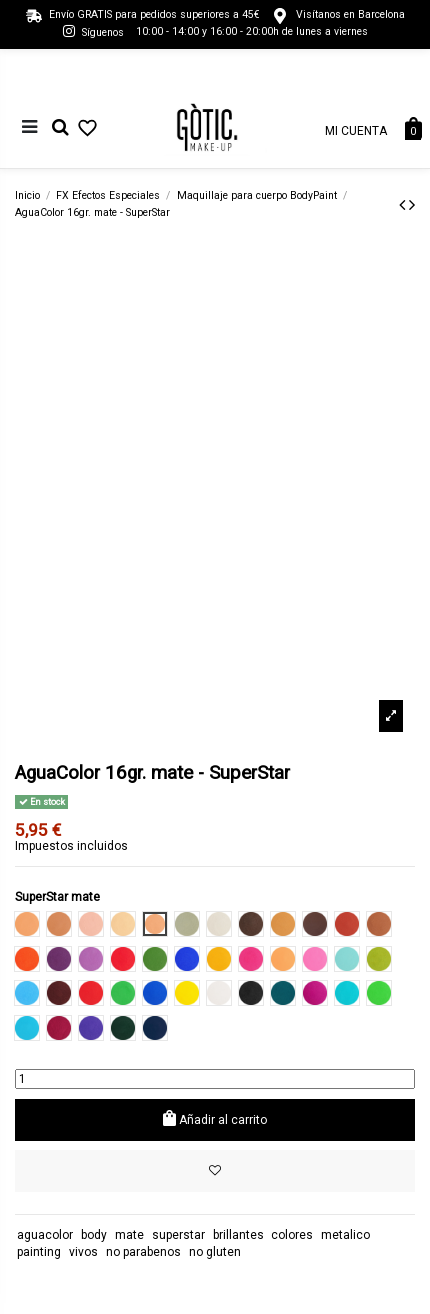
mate (129, 1235)
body (94, 1235)
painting (39, 1252)
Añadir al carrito (215, 1118)
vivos (83, 1252)
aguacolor (45, 1235)
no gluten (215, 1252)
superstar (178, 1235)
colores (292, 1235)
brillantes (238, 1235)
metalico (345, 1235)
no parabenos (143, 1252)
